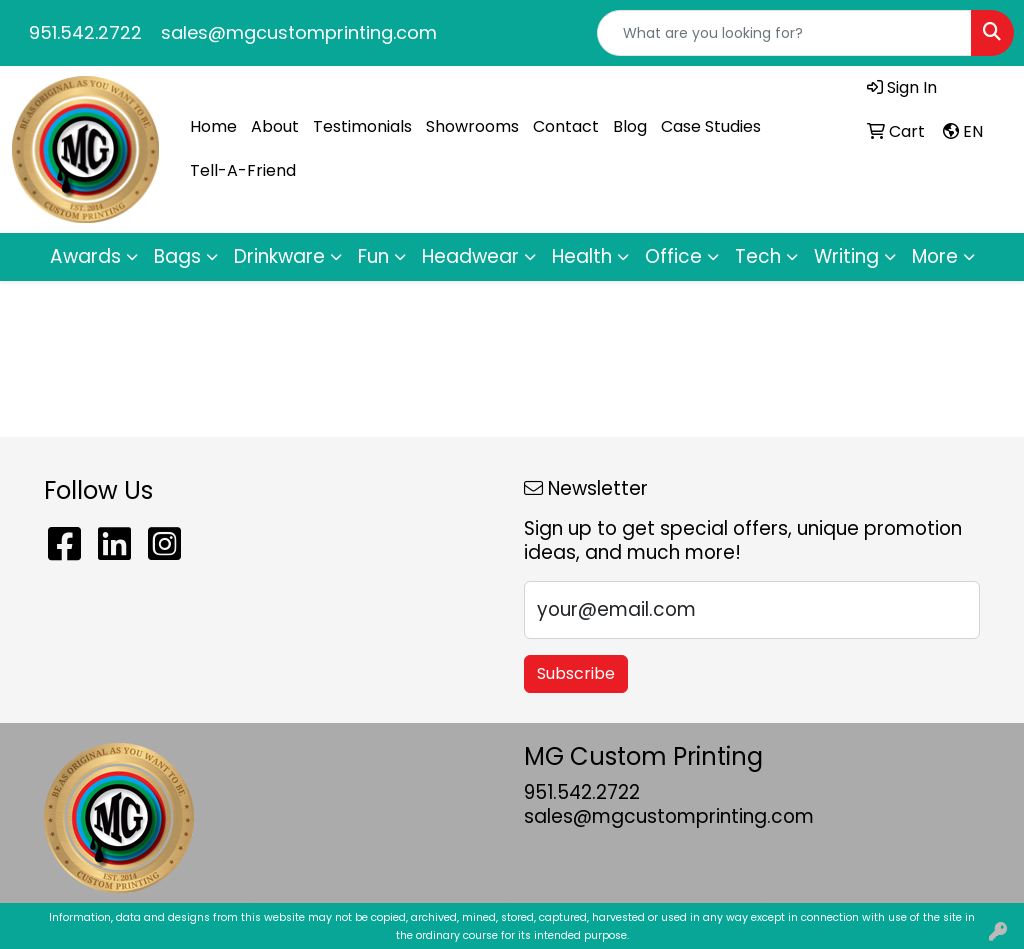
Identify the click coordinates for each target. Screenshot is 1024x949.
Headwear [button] (470, 256)
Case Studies (711, 126)
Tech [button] (758, 256)
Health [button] (582, 256)
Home (213, 126)
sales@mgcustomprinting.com (299, 32)
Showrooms (472, 126)
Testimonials (362, 126)
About (275, 126)
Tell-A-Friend (243, 170)
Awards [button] (85, 256)
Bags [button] (177, 256)
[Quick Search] (784, 33)
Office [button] (673, 256)
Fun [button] (373, 256)
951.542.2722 (85, 32)
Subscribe (576, 673)
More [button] (935, 256)
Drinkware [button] (279, 256)
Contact (566, 126)
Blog (630, 126)
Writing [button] (846, 256)
